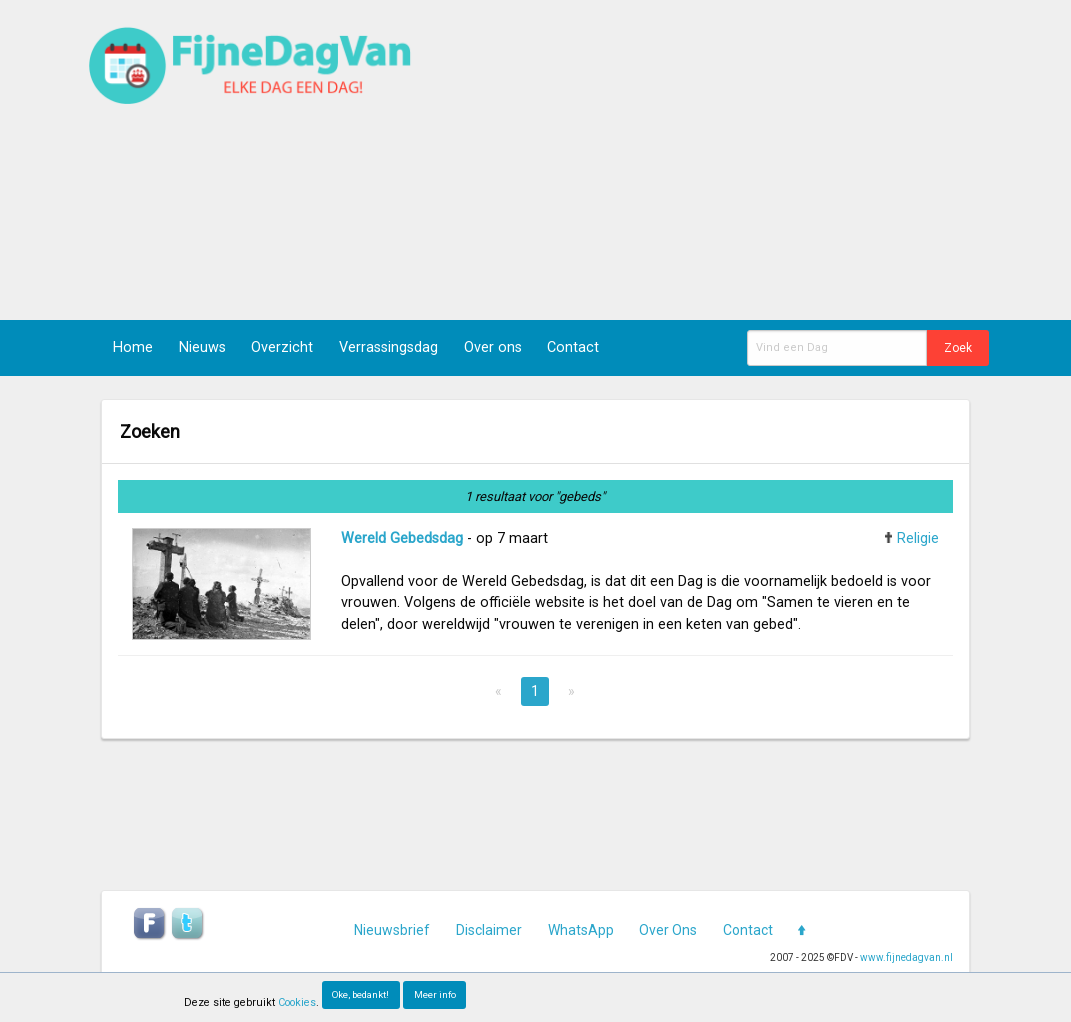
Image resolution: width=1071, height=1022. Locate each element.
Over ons (493, 347)
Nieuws (202, 347)
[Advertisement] (728, 160)
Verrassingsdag (388, 347)
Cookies (297, 1002)
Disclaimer (489, 930)
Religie (918, 538)
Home (133, 347)
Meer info (435, 994)
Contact (573, 347)
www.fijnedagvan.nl (906, 957)
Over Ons (668, 930)
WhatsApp (581, 930)
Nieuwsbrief (392, 930)
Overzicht (282, 347)
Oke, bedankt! (360, 994)
